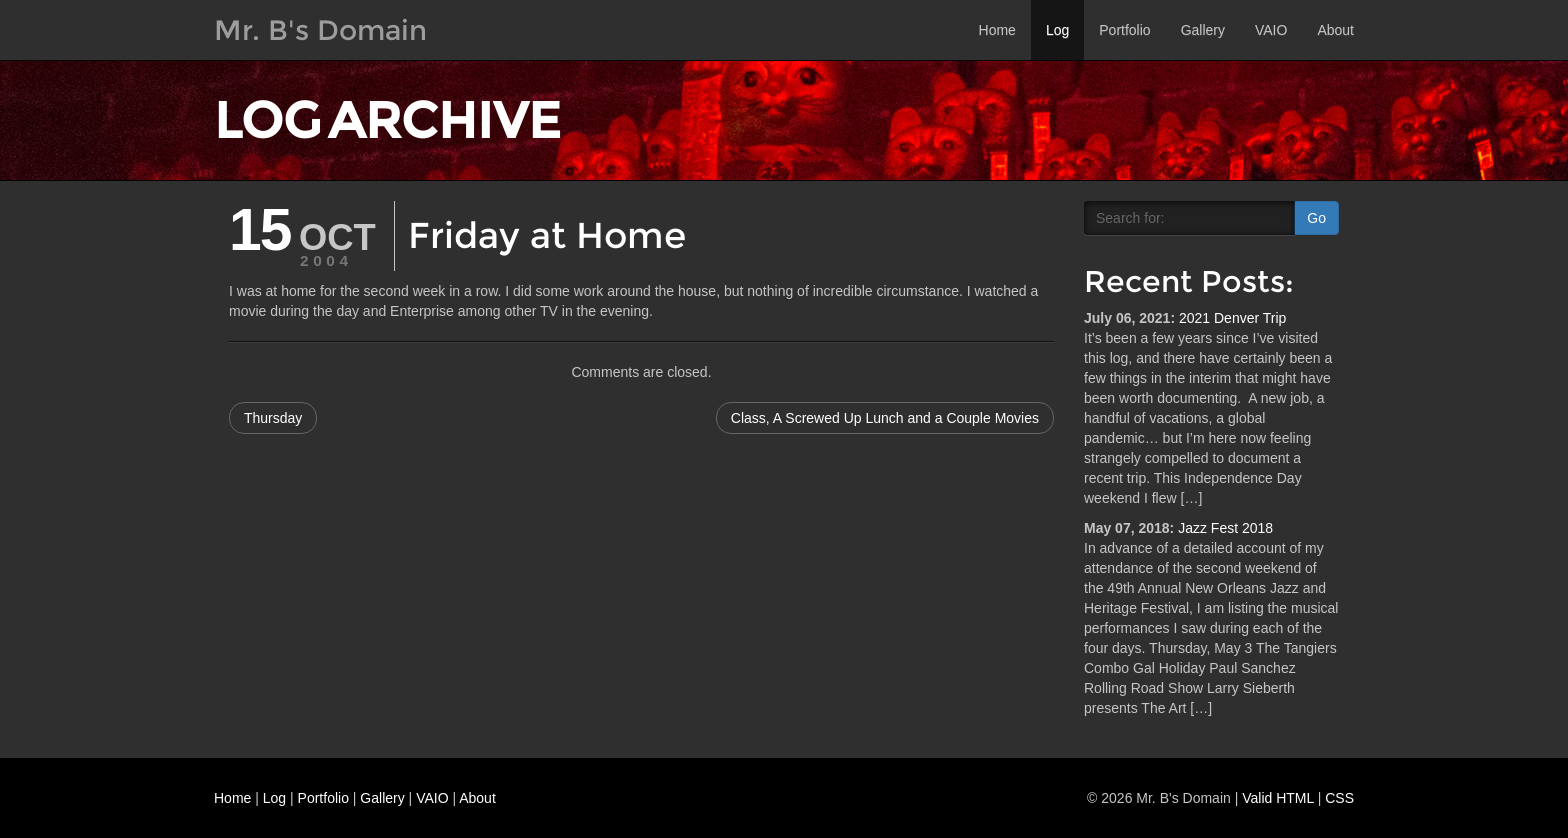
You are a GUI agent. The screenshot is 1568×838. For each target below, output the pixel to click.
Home (997, 30)
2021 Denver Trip (1232, 318)
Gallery (1203, 30)
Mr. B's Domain (320, 30)
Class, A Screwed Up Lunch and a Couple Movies (885, 418)
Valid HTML (1278, 798)
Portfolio (1124, 30)
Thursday (273, 418)
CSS (1339, 798)
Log (1057, 30)
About (1335, 30)
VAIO (1271, 30)
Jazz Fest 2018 (1225, 528)
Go (1316, 218)
